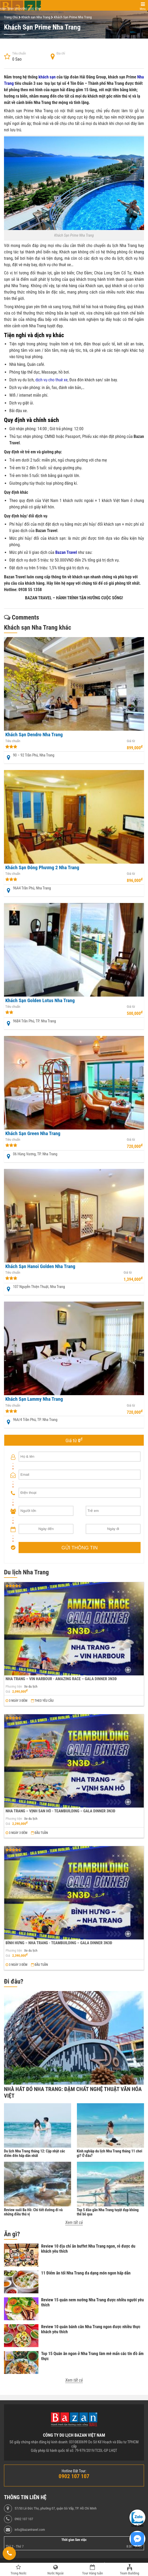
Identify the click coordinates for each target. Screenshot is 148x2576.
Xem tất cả (74, 2222)
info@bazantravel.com (30, 2530)
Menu (143, 8)
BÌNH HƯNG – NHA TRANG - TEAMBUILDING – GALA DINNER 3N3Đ (59, 1943)
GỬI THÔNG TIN (80, 1547)
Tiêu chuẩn (19, 53)
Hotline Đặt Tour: (74, 2471)
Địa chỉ (60, 53)
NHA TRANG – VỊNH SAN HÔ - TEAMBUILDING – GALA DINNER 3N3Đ (60, 1811)
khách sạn (47, 77)
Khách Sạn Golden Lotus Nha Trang (40, 1000)
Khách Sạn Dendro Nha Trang (34, 735)
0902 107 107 (24, 2519)
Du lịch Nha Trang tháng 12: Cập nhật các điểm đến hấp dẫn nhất (34, 2153)
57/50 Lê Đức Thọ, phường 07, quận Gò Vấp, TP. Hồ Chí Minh (56, 2508)
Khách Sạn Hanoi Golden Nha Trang (40, 1266)
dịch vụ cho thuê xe (51, 379)
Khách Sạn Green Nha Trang (32, 1133)
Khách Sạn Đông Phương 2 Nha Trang (42, 868)
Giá (8, 1691)
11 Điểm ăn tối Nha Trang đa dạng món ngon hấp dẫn (85, 2273)
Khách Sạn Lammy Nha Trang (34, 1399)
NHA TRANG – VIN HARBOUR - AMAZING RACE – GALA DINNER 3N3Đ (61, 1678)
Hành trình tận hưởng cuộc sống (20, 8)
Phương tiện (14, 1686)
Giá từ (131, 741)
